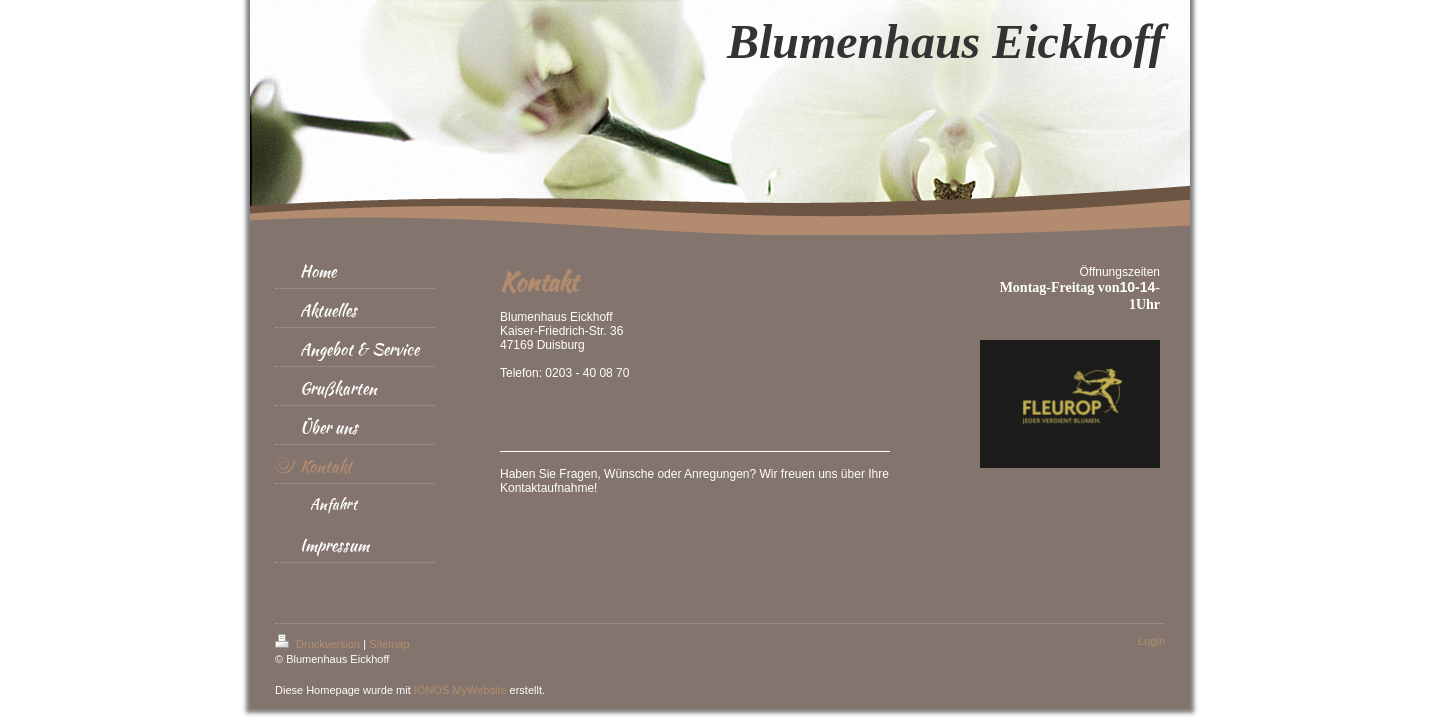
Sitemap (389, 644)
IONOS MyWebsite (460, 690)
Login (1151, 641)
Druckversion (319, 644)
